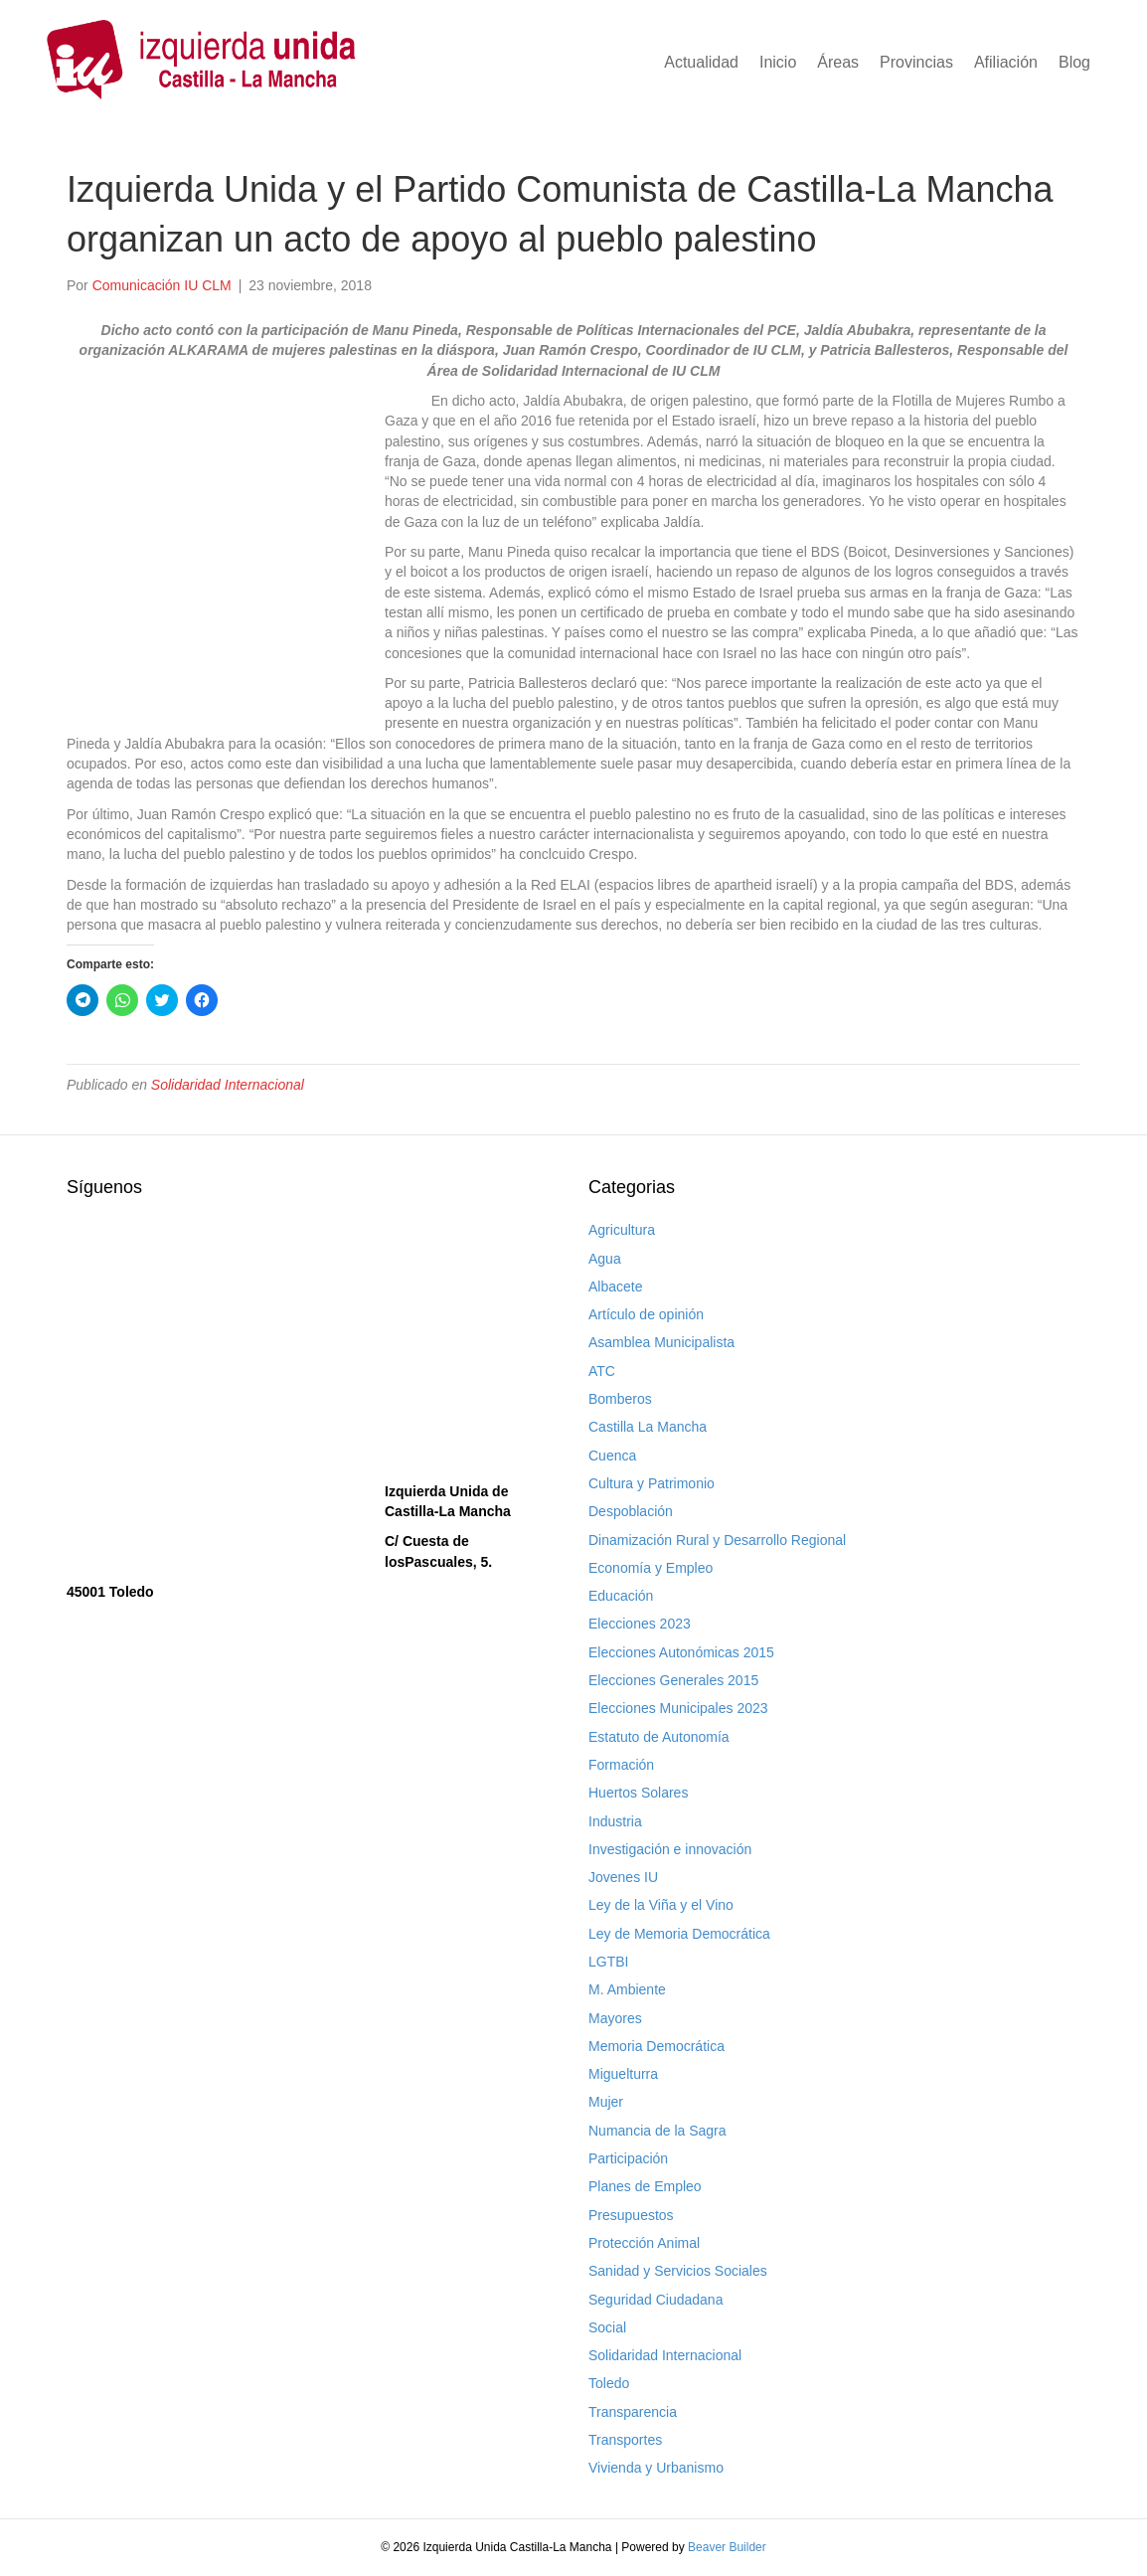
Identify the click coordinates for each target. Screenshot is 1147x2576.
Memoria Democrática (656, 2046)
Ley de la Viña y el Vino (661, 1905)
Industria (615, 1821)
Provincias (916, 62)
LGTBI (608, 1962)
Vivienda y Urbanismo (656, 2468)
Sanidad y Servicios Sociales (677, 2271)
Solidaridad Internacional (227, 1085)
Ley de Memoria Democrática (679, 1934)
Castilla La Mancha (647, 1427)
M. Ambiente (627, 1989)
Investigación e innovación (669, 1849)
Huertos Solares (638, 1793)
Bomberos (620, 1399)
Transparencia (632, 2412)
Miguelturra (623, 2074)
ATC (601, 1371)
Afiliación (1006, 62)
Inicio (777, 62)
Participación (628, 2158)
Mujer (605, 2102)
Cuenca (612, 1455)
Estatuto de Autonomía (659, 1737)
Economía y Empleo (650, 1568)
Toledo (608, 2383)
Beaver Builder (727, 2547)
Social (607, 2327)
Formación (621, 1765)
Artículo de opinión (646, 1314)
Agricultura (621, 1230)
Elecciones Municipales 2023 (678, 1708)
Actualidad (701, 62)
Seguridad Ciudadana (655, 2300)
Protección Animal (644, 2243)
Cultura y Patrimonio (651, 1483)
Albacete (615, 1286)
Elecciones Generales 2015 (673, 1680)
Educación (620, 1596)
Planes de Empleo (645, 2186)
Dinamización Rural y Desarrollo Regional (717, 1540)
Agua (604, 1259)
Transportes (625, 2440)
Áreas (838, 62)
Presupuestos (631, 2215)
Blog (1074, 62)
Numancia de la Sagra (657, 2131)
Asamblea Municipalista (661, 1342)
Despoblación (630, 1511)
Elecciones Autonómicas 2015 (681, 1652)
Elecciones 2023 (639, 1623)
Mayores (615, 2018)
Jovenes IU (623, 1877)
